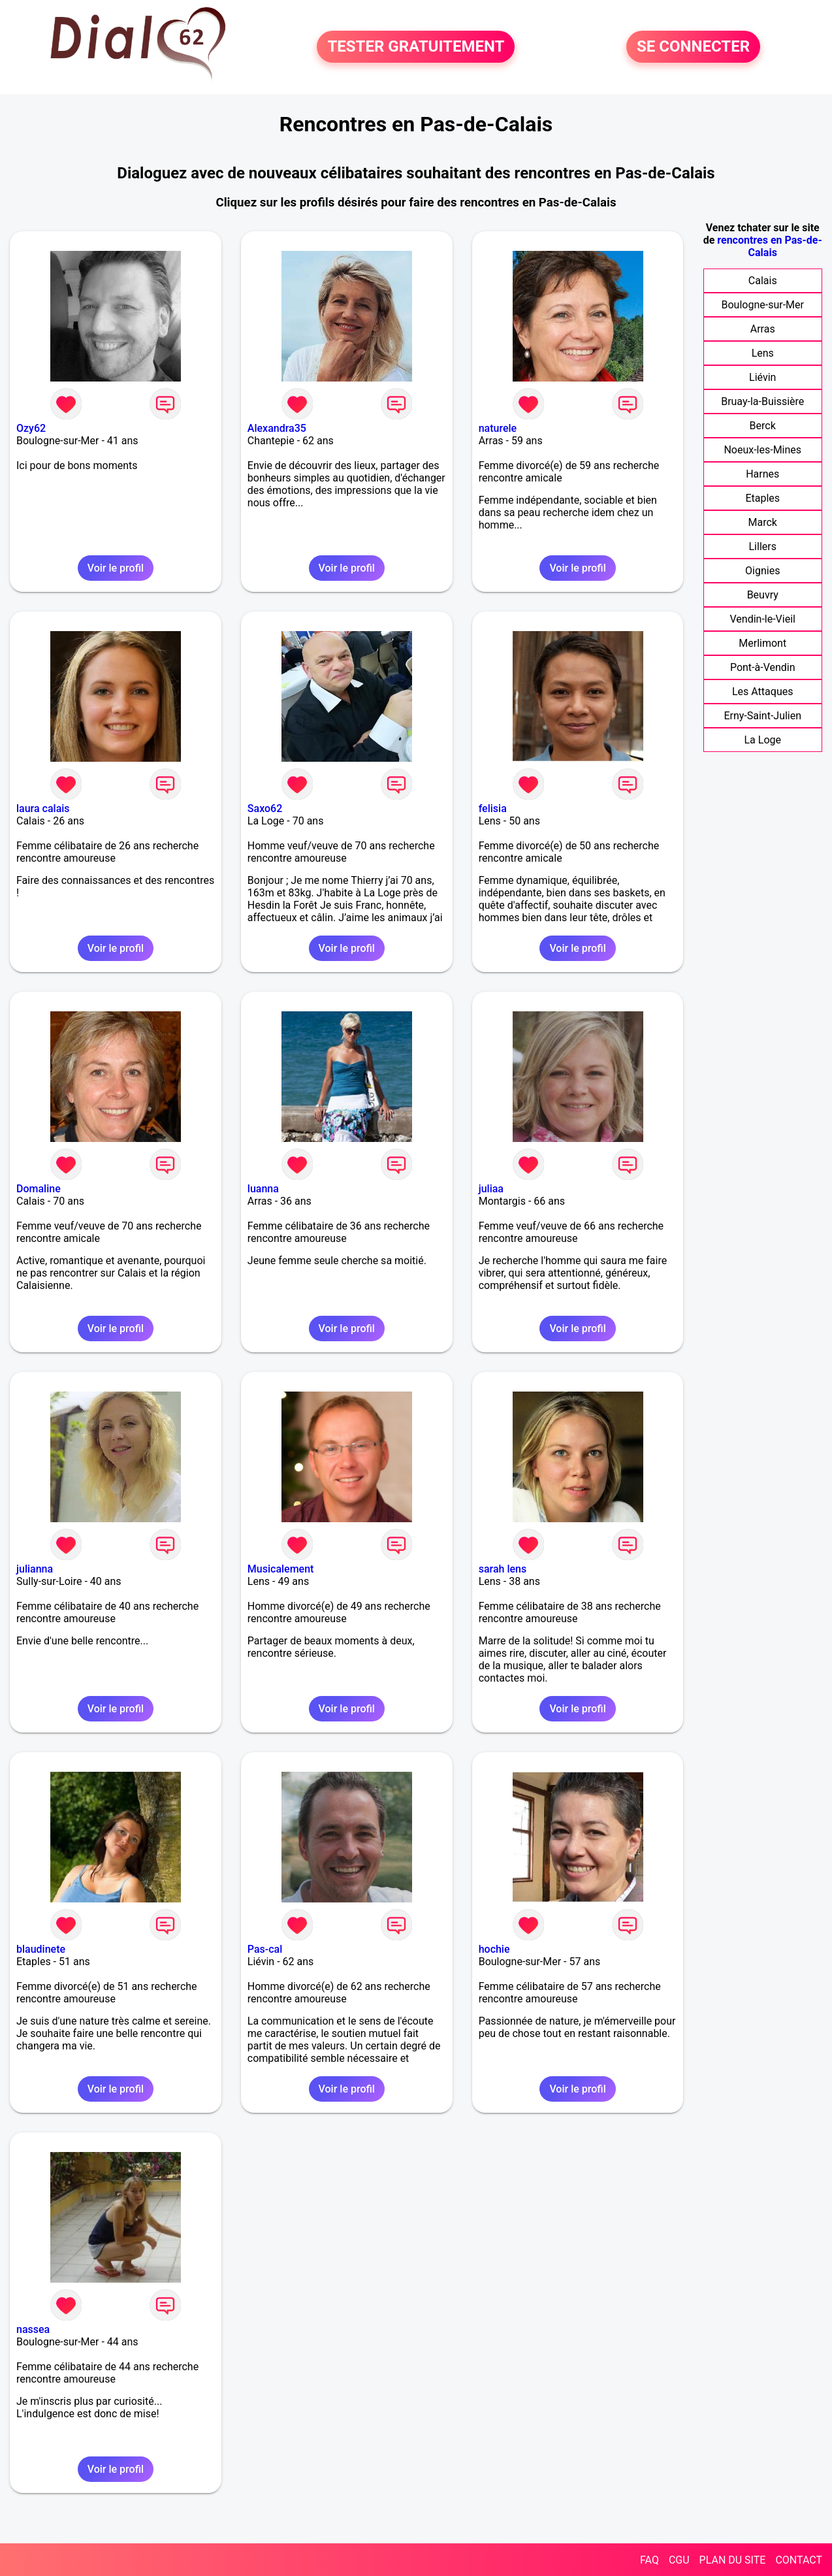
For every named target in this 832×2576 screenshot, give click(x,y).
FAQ (649, 2560)
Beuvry (762, 595)
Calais (762, 280)
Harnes (762, 474)
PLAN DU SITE (732, 2560)
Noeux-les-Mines (762, 450)
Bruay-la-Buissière (762, 401)
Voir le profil (116, 568)
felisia (493, 808)
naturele (498, 428)
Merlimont (762, 643)
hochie (494, 1949)
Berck (763, 425)
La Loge (762, 740)
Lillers (762, 546)
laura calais (43, 808)
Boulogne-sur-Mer (763, 305)
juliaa (491, 1188)
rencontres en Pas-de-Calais (769, 246)
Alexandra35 (277, 428)
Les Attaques (762, 691)
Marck (762, 522)
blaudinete (40, 1949)
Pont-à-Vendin (762, 667)
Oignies (762, 570)
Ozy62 (31, 428)
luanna (263, 1188)
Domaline (38, 1188)
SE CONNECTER (693, 47)
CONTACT (798, 2560)
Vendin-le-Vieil (762, 619)
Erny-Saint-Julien (762, 715)
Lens (763, 353)
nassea (33, 2329)
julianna (34, 1569)
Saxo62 (265, 808)
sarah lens (503, 1569)
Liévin (762, 377)
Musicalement (281, 1569)
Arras (762, 329)
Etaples (762, 498)
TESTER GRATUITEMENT (415, 47)
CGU (679, 2560)
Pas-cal (265, 1949)
